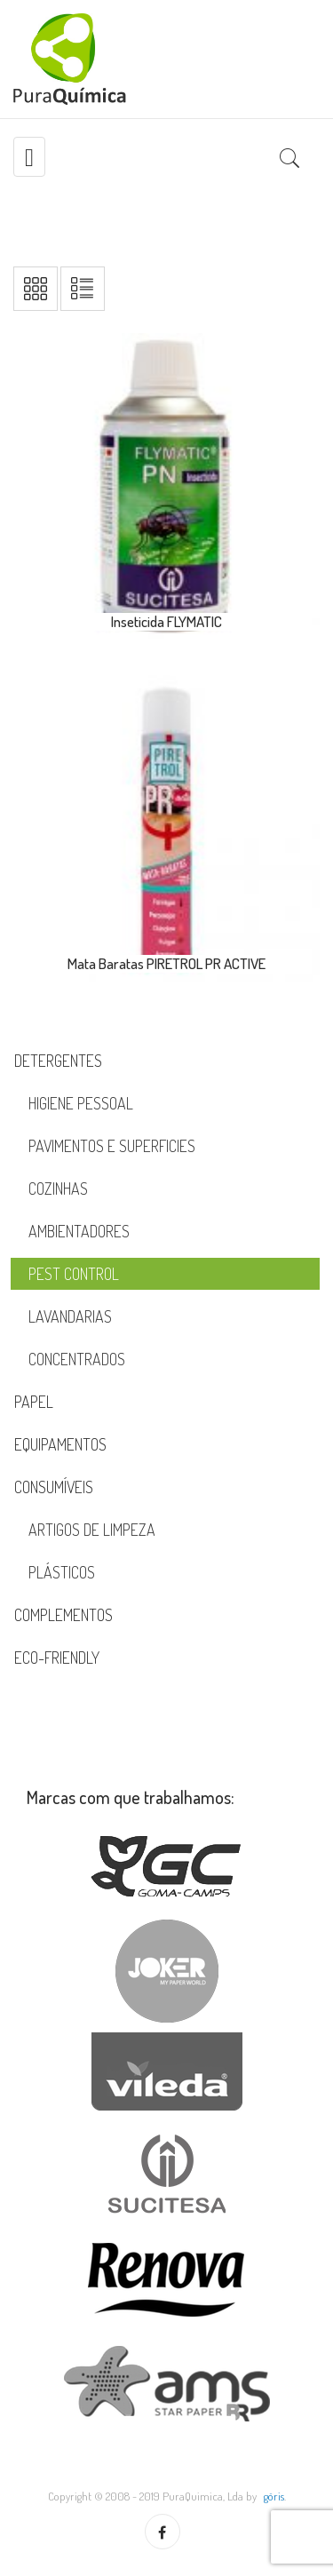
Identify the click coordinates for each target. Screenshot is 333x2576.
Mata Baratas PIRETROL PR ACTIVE (166, 963)
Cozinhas (58, 1188)
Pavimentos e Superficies (111, 1146)
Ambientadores (79, 1231)
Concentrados (76, 1359)
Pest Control (73, 1274)
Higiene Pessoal (80, 1103)
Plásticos (61, 1572)
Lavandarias (70, 1316)
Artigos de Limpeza (91, 1529)
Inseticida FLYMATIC (166, 621)
